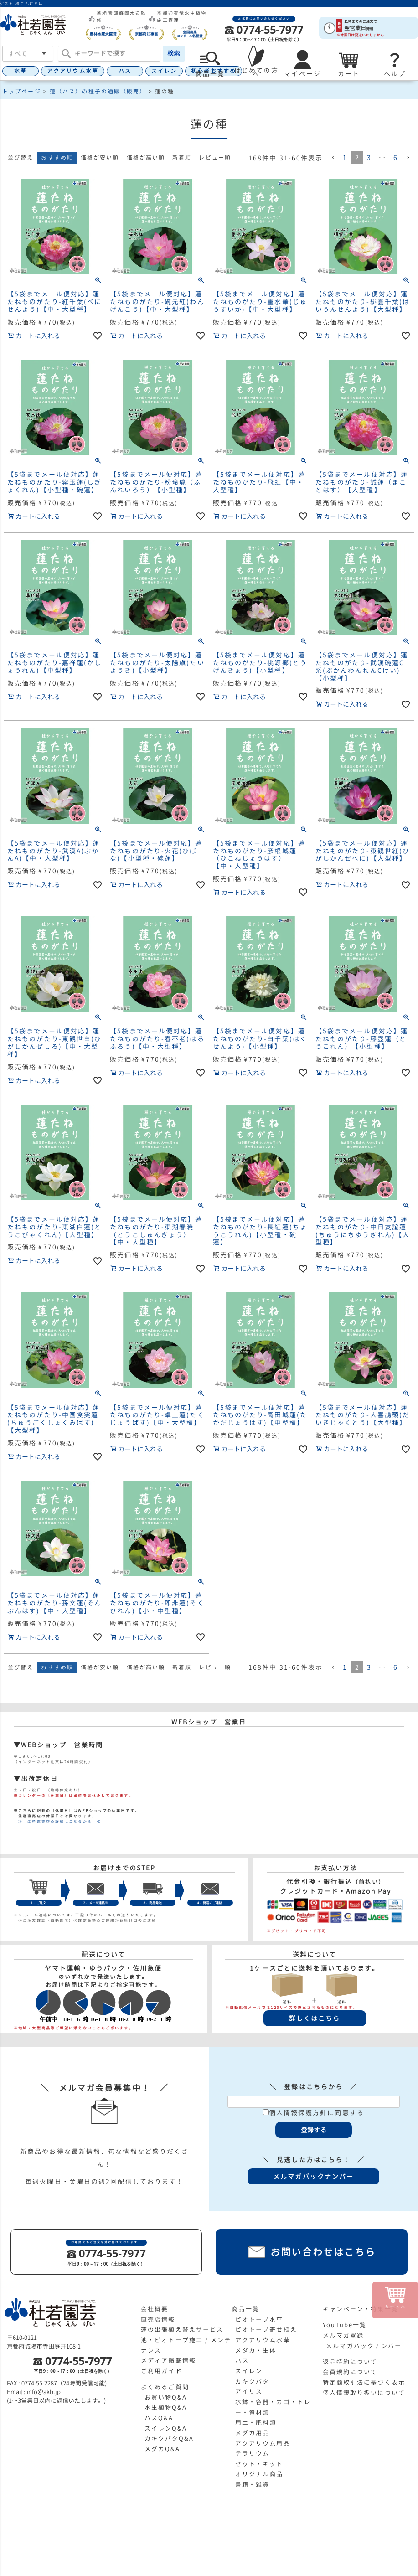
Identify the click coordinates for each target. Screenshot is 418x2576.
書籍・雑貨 (252, 2484)
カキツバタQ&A (169, 2438)
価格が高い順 (146, 157)
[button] (332, 158)
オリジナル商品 (259, 2474)
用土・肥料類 (256, 2422)
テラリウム (252, 2453)
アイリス (249, 2391)
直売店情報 (158, 2319)
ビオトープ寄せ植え (266, 2329)
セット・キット (259, 2464)
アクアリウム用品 (262, 2443)
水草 (20, 71)
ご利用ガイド (161, 2371)
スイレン (164, 71)
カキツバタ (252, 2381)
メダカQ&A (162, 2449)
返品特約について (350, 2362)
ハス (125, 71)
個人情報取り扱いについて (364, 2393)
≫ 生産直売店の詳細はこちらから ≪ (57, 1821)
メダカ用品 (252, 2433)
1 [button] (345, 157)
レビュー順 (215, 157)
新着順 (181, 157)
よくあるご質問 (165, 2387)
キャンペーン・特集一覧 (360, 2309)
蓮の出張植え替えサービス (182, 2329)
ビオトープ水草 (259, 2319)
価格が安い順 (100, 157)
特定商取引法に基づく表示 (364, 2382)
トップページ (21, 91)
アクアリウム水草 (72, 71)
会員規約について (350, 2372)
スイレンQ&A (165, 2428)
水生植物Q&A (165, 2407)
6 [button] (395, 157)
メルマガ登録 (343, 2335)
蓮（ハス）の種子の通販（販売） (98, 91)
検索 (173, 53)
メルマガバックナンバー (364, 2346)
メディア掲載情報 (168, 2360)
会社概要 (154, 2309)
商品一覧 (245, 2309)
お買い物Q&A (165, 2397)
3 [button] (369, 157)
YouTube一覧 (345, 2325)
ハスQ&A (159, 2418)
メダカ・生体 (256, 2350)
